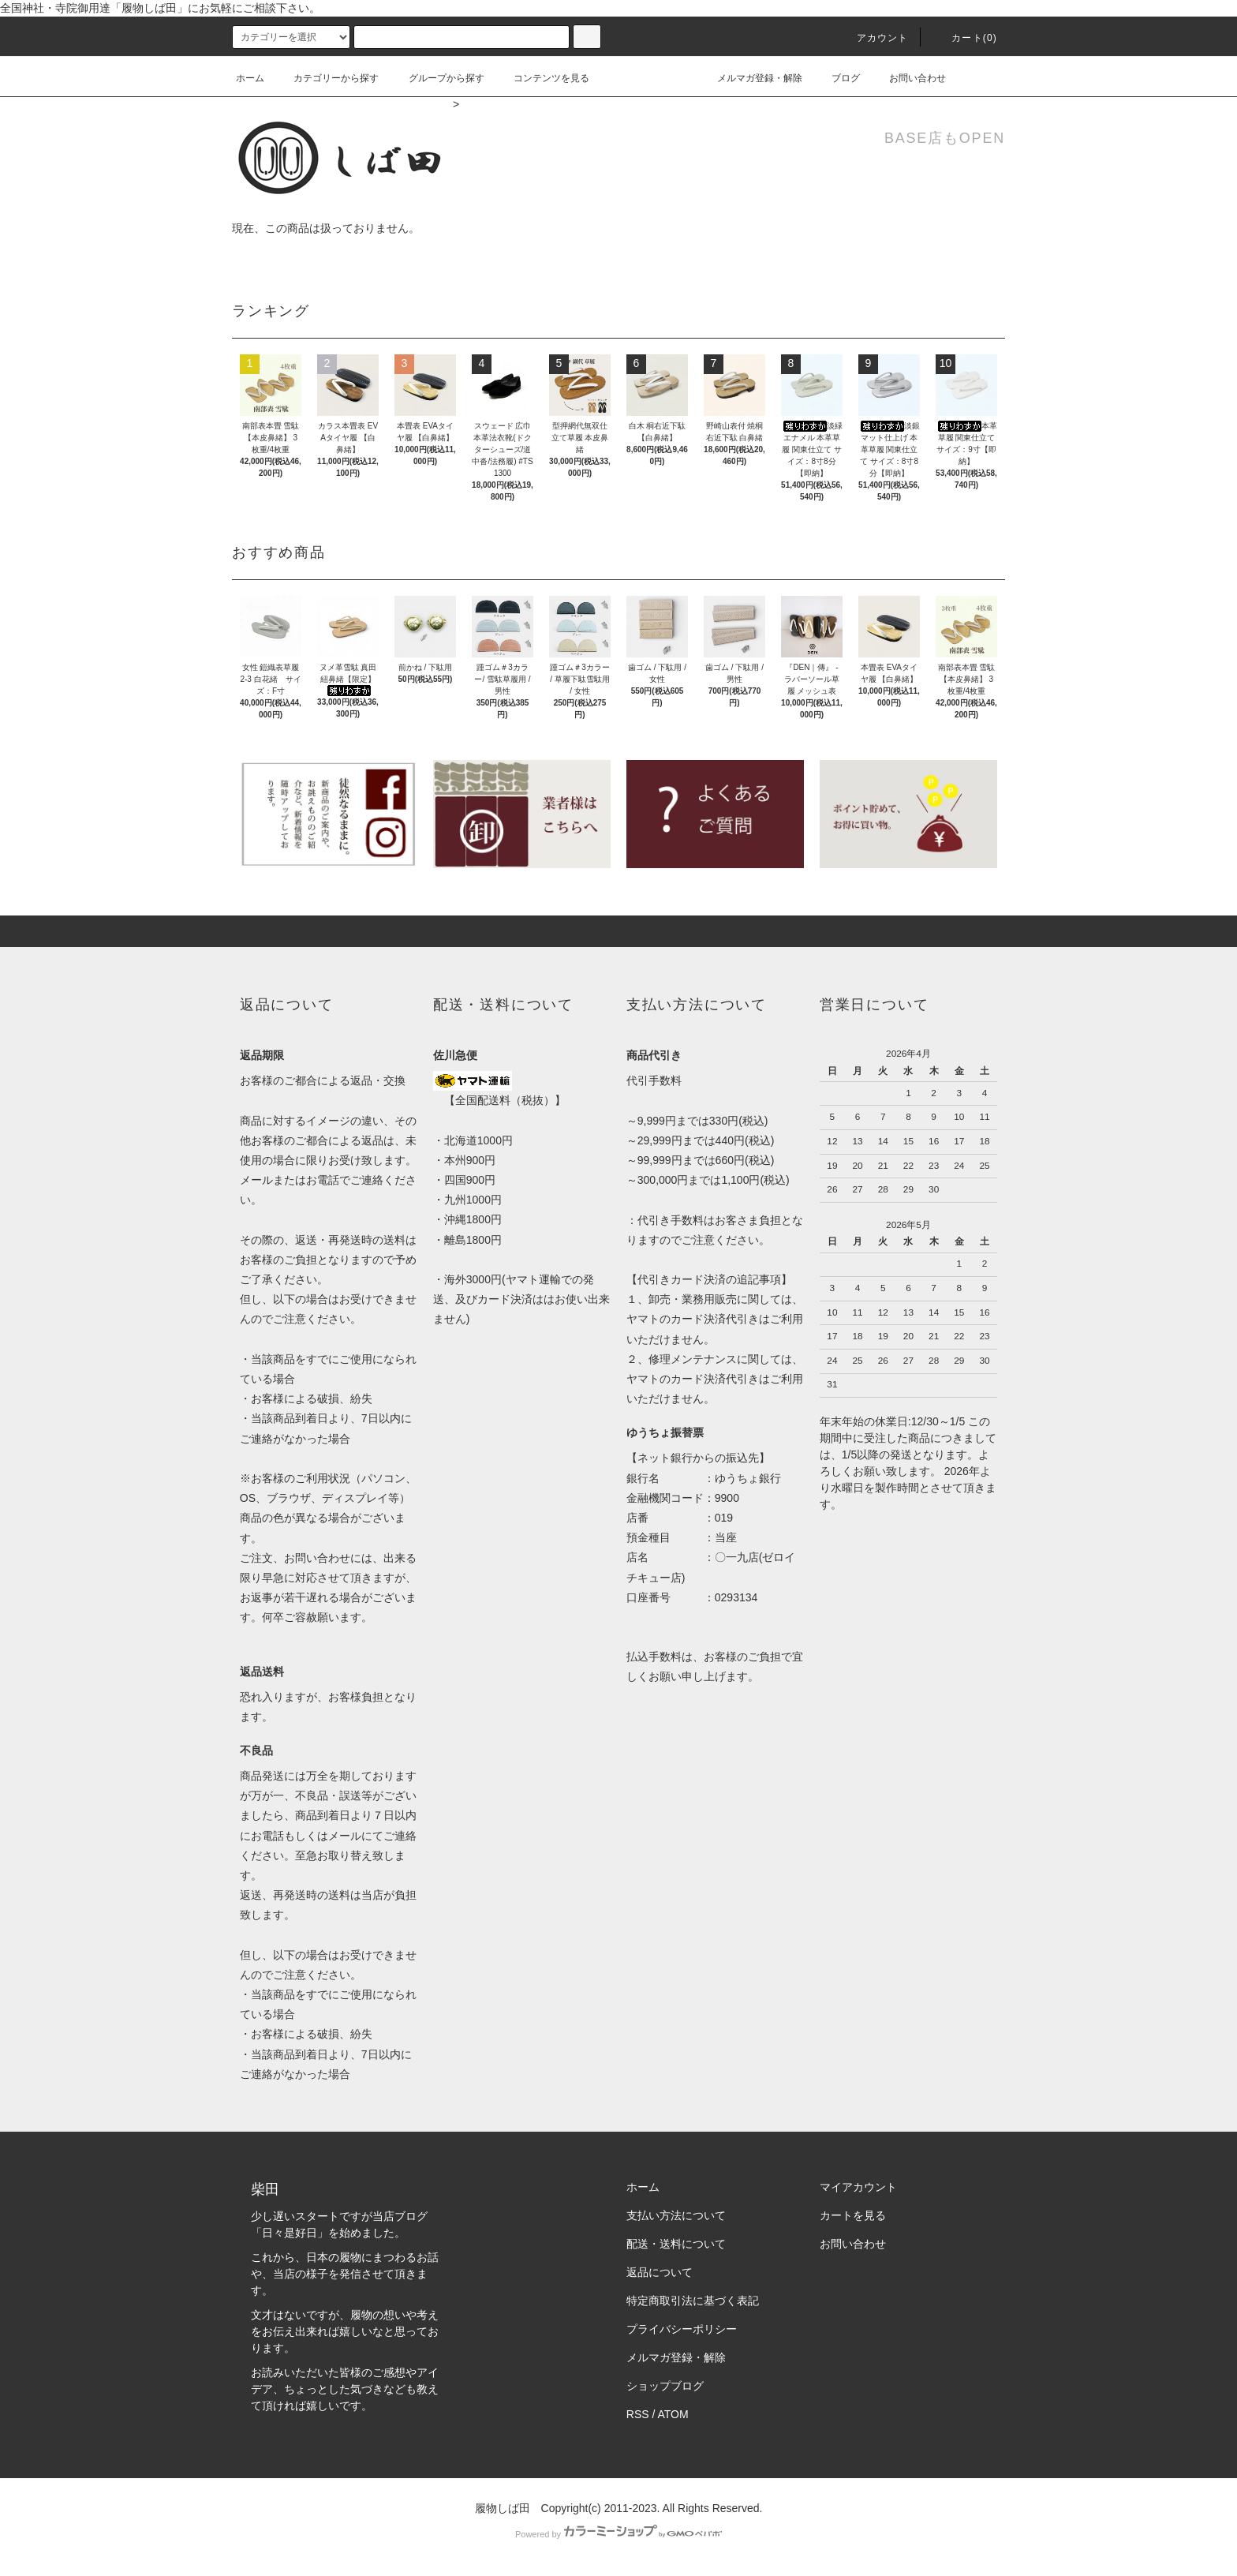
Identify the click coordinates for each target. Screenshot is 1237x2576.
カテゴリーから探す (327, 78)
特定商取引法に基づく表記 (692, 2300)
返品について (659, 2272)
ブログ (836, 78)
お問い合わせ (908, 78)
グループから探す (437, 78)
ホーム (250, 78)
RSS (637, 2414)
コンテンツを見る (542, 78)
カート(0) (964, 37)
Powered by (618, 2534)
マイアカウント (858, 2187)
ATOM (673, 2414)
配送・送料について (676, 2243)
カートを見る (853, 2215)
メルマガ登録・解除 (750, 78)
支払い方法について (676, 2215)
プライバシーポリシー (681, 2329)
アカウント (873, 37)
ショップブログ (665, 2385)
